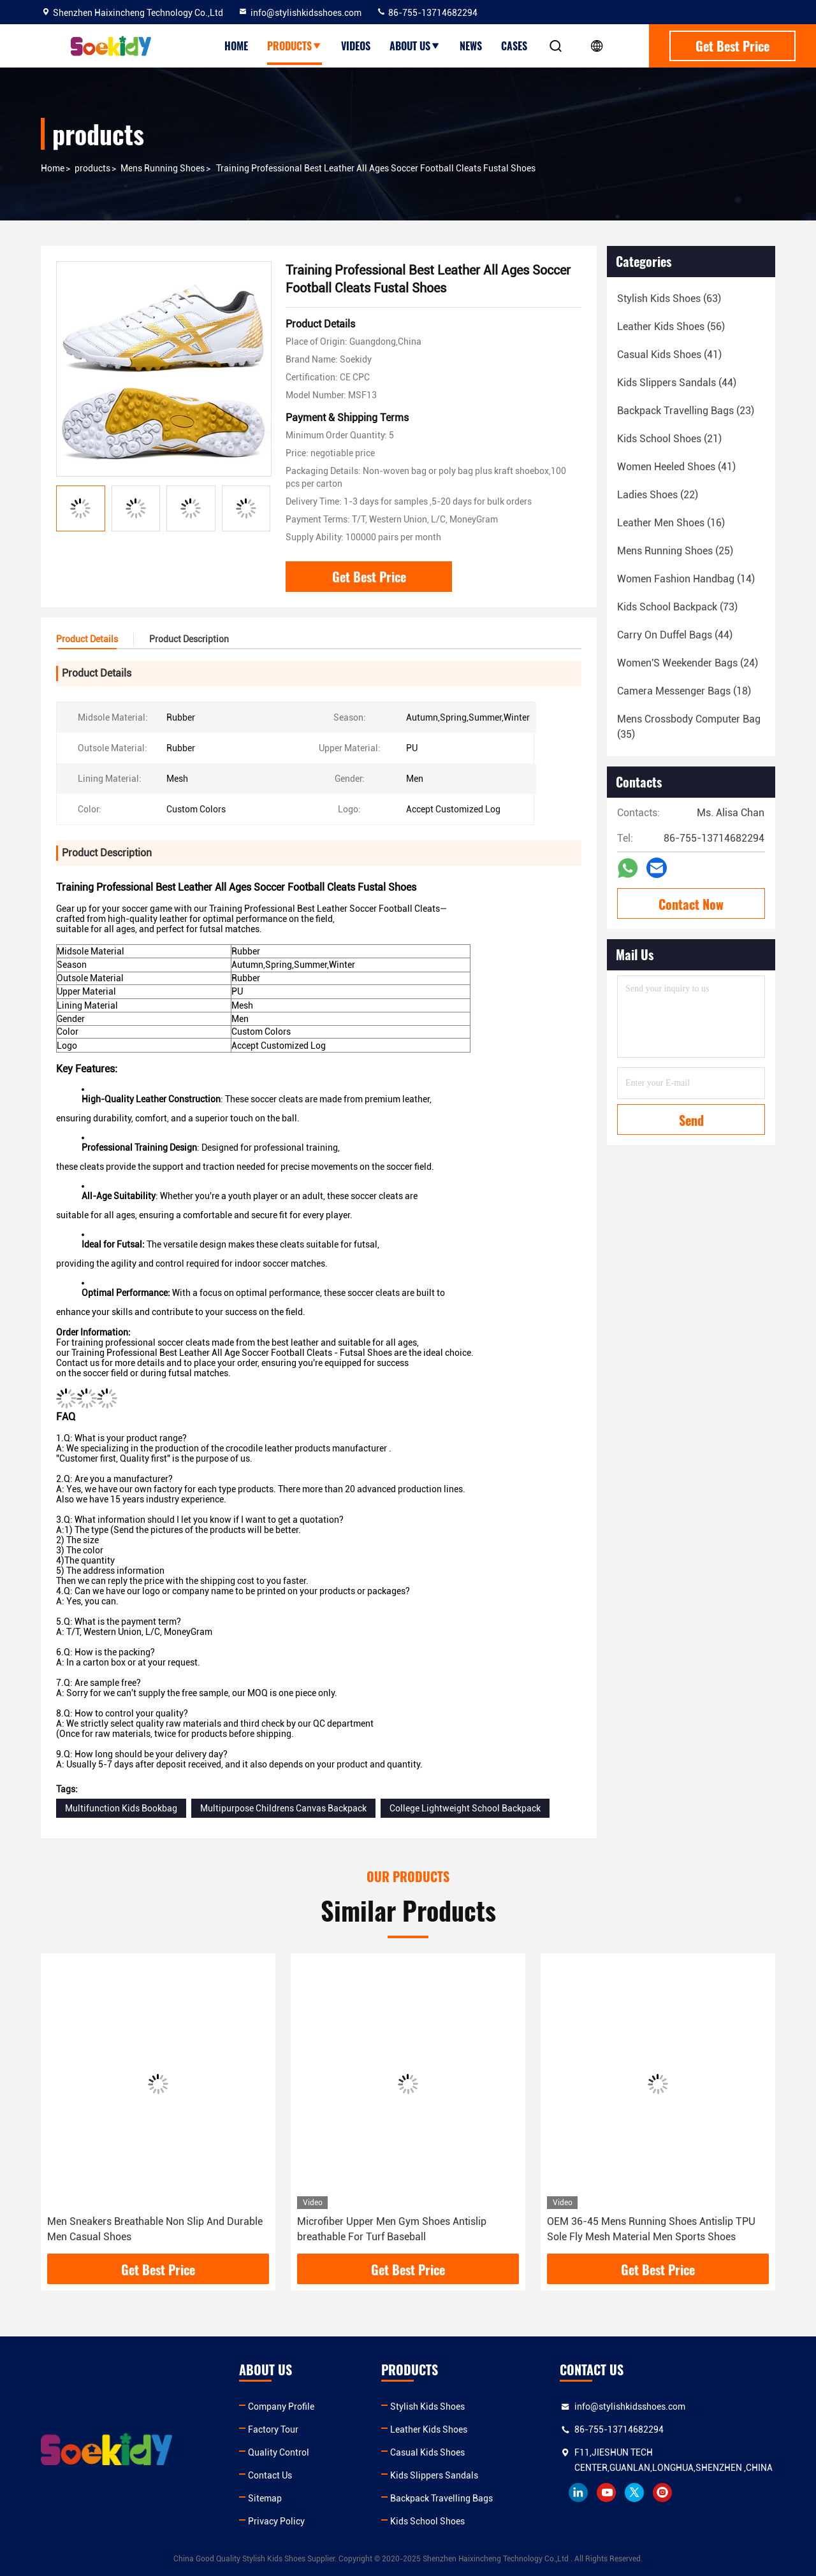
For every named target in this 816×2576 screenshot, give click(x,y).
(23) (685, 411)
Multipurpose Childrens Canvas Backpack (283, 1808)
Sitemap (265, 2498)
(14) (686, 579)
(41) (669, 355)
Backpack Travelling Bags (441, 2498)
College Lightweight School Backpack (465, 1808)
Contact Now (691, 904)
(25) (675, 551)
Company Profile (281, 2406)
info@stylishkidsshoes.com (299, 13)
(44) (676, 383)
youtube (606, 2492)
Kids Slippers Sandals (434, 2475)
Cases (514, 46)
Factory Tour (273, 2429)
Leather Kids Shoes (428, 2429)
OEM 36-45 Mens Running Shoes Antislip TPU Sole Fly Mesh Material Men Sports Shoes (651, 2229)
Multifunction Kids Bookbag (121, 1808)
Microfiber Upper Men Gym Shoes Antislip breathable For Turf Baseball (391, 2229)
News (471, 46)
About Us (415, 46)
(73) (677, 607)
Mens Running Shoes (162, 168)
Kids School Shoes (427, 2521)
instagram (662, 2492)
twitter (634, 2492)
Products (294, 46)
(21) (669, 439)
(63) (669, 298)
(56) (671, 326)
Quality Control (278, 2452)
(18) (684, 691)
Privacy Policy (276, 2521)
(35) (689, 726)
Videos (355, 46)
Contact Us (270, 2475)
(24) (687, 663)
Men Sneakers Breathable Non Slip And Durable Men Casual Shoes (155, 2229)
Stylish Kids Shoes (427, 2406)
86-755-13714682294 (426, 13)
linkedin (578, 2492)
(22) (657, 495)
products (92, 168)
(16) (671, 523)
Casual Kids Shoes (427, 2452)
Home (236, 46)
